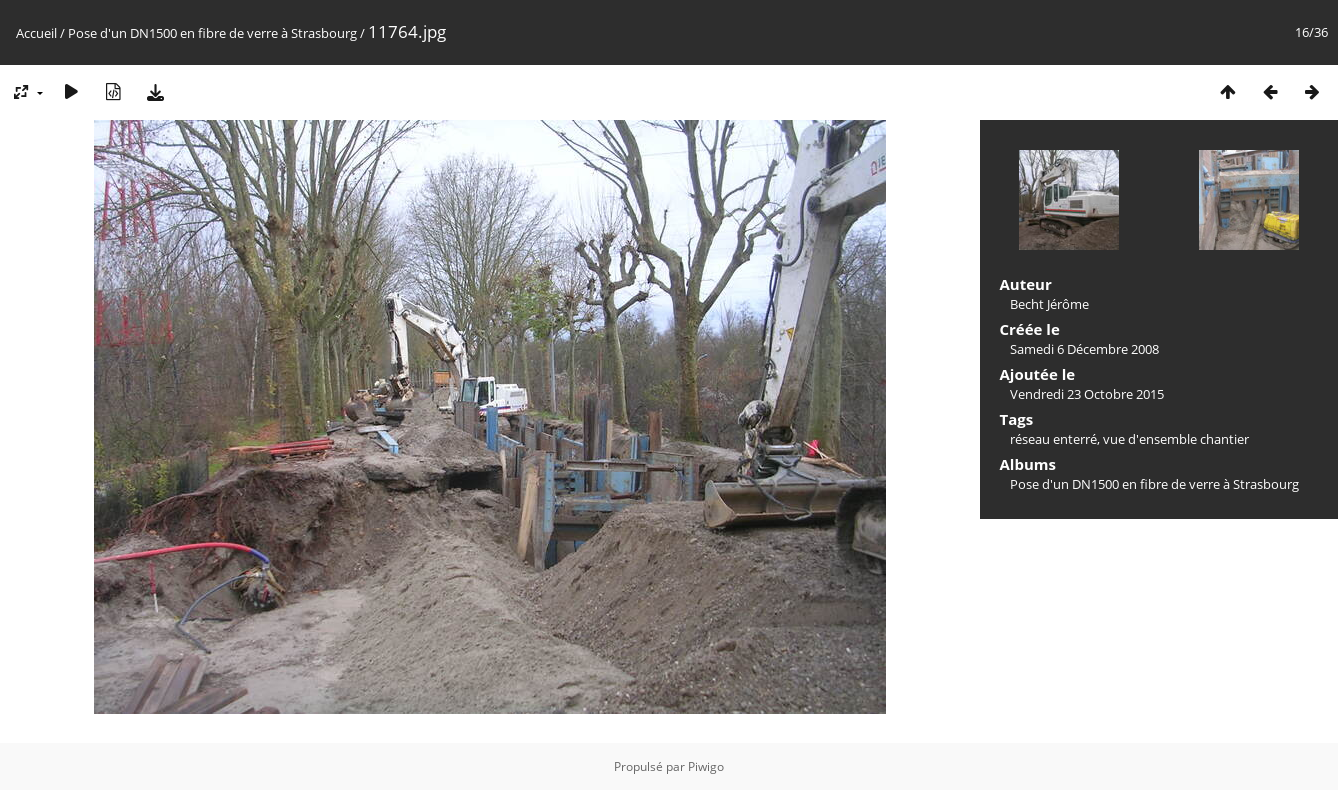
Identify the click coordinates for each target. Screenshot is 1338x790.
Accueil (36, 33)
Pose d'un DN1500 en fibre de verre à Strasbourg (212, 33)
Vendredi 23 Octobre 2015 (1087, 394)
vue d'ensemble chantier (1176, 439)
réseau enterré (1053, 439)
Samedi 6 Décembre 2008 (1084, 349)
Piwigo (706, 766)
